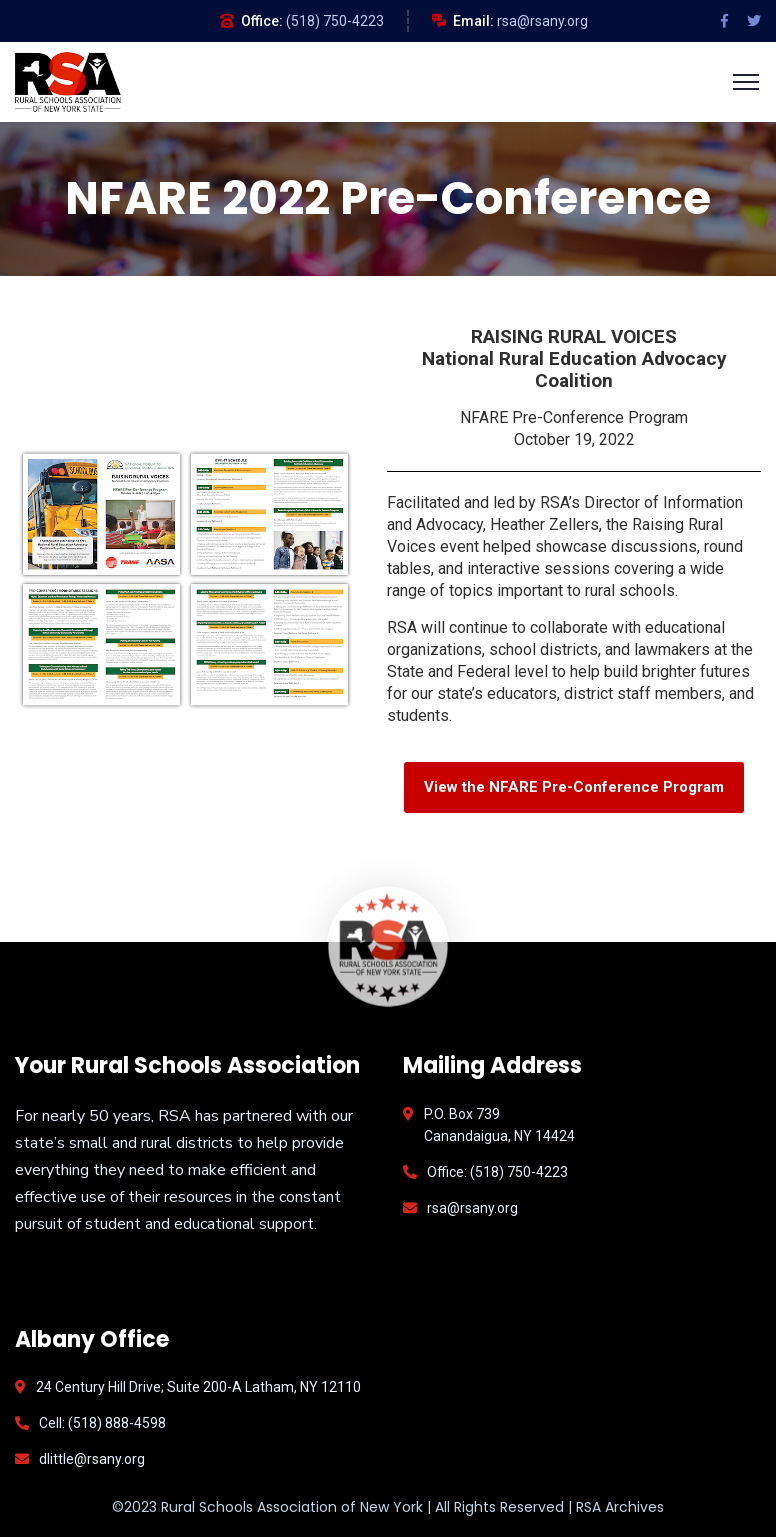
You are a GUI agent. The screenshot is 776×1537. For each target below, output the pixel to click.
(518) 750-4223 (335, 21)
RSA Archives (620, 1507)
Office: (262, 21)
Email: (473, 21)
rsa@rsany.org (542, 21)
